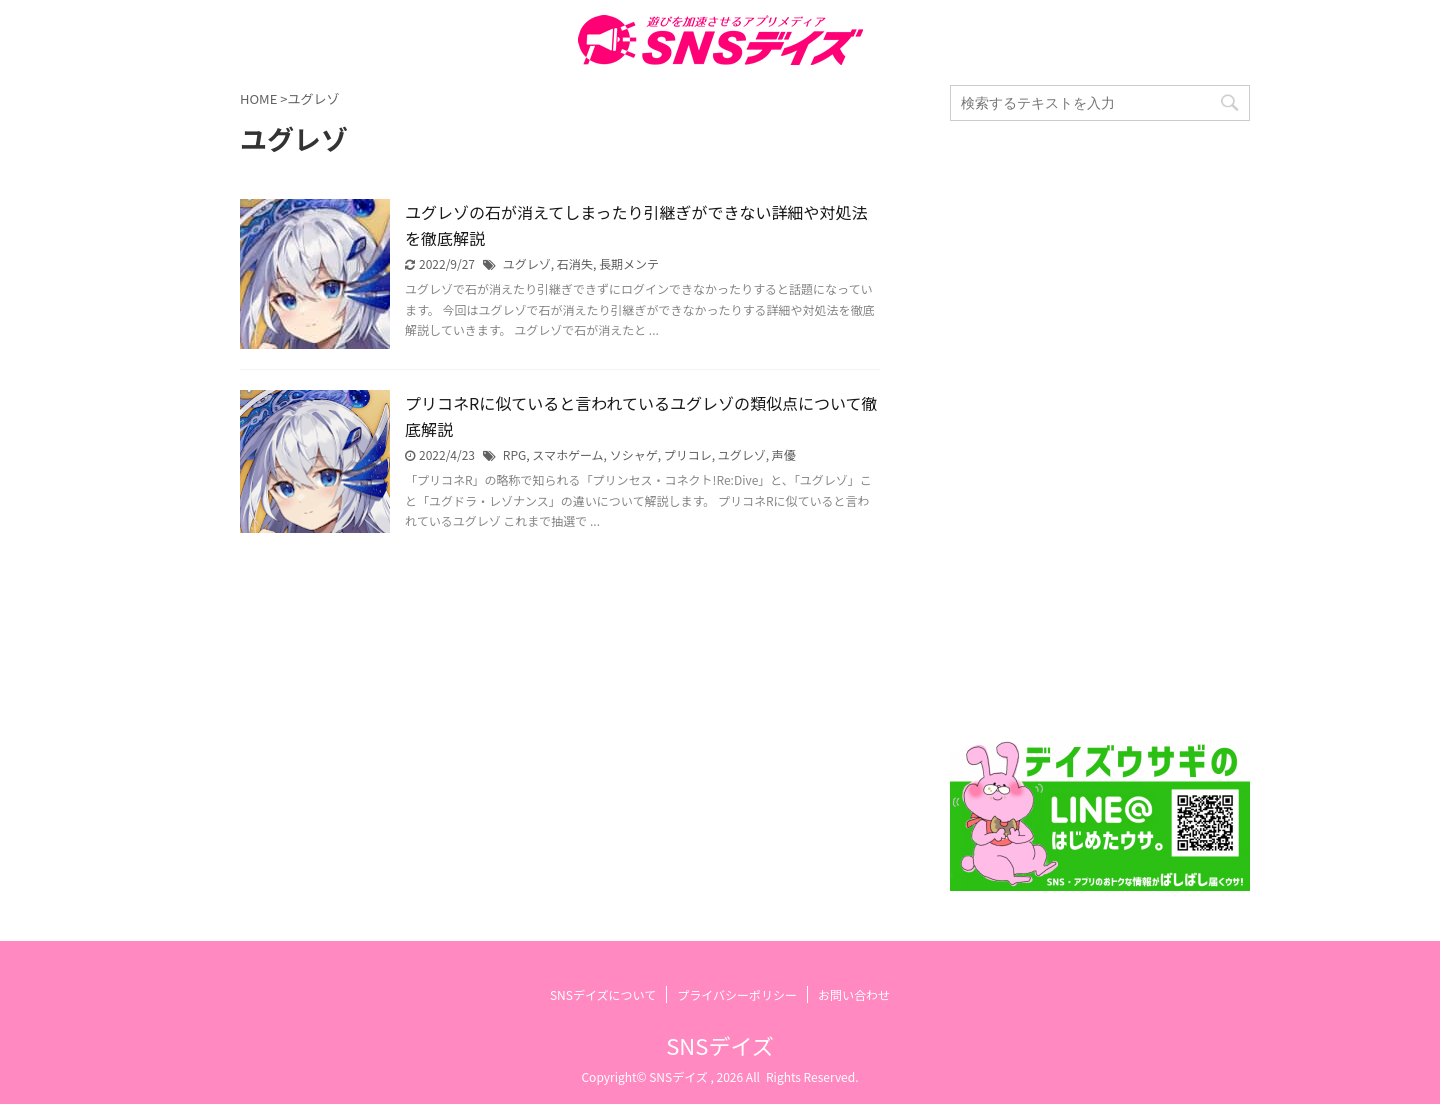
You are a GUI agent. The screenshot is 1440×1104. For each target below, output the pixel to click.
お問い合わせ (854, 994)
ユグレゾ (527, 263)
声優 (784, 454)
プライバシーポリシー (737, 994)
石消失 (575, 263)
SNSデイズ (719, 1045)
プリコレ (688, 454)
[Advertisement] (1100, 431)
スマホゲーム (567, 454)
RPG (514, 454)
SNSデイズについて (603, 994)
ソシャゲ (634, 454)
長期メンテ (629, 263)
